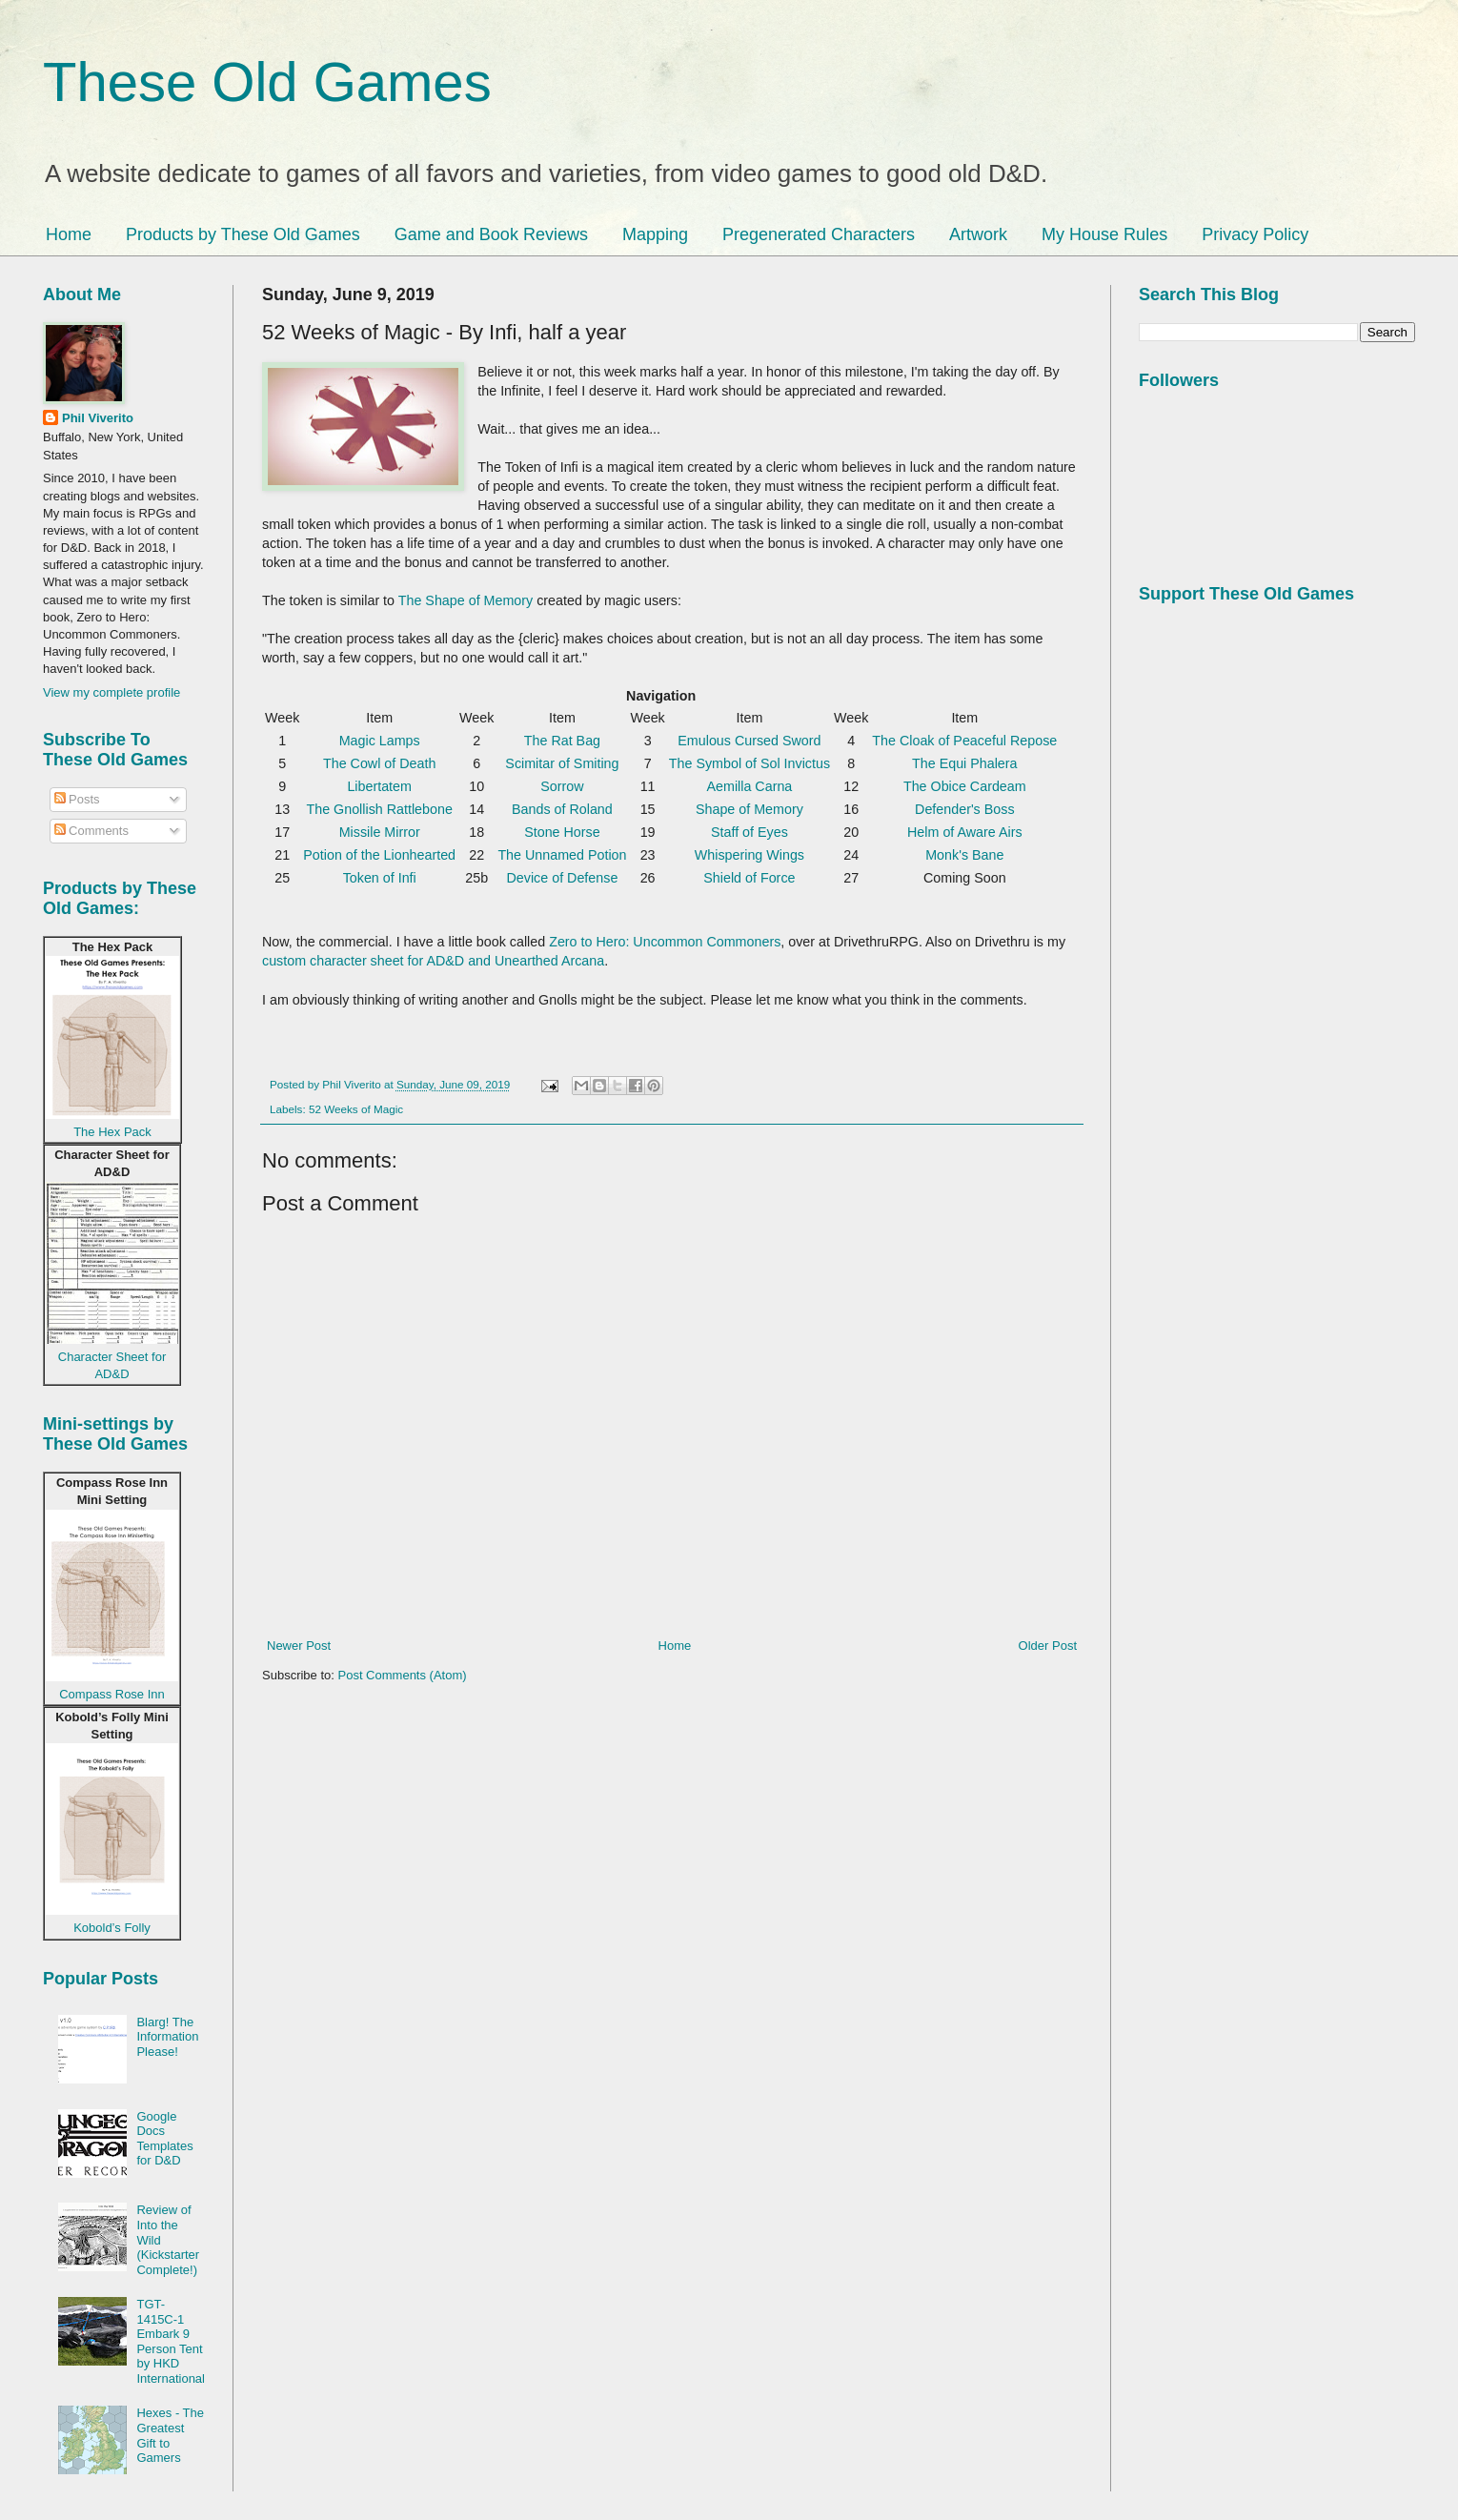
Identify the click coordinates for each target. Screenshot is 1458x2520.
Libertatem (379, 786)
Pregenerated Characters (818, 234)
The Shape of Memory (465, 600)
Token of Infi (379, 877)
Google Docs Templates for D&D (164, 2138)
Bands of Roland (562, 809)
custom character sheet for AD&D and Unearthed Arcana (433, 960)
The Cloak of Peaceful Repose (964, 740)
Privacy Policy (1255, 234)
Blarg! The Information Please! (167, 2037)
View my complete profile (111, 692)
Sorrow (561, 786)
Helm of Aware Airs (965, 832)
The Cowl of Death (379, 763)
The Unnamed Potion (561, 855)
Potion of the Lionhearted (379, 855)
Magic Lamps (379, 740)
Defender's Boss (964, 809)
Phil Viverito (97, 418)
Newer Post (299, 1645)
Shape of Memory (749, 809)
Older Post (1048, 1645)
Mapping (655, 234)
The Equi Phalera (964, 763)
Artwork (978, 234)
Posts (77, 799)
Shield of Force (749, 877)
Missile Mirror (379, 832)
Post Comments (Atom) (402, 1675)
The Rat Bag (562, 740)
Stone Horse (561, 832)
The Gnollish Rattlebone (379, 809)
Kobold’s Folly (112, 1927)
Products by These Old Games (243, 234)
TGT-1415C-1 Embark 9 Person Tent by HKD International (170, 2341)
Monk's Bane (964, 855)
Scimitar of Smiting (561, 763)
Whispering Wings (749, 855)
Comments (91, 830)
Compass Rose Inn (112, 1694)
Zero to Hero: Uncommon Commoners (664, 941)
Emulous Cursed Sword (749, 740)
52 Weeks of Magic (356, 1109)
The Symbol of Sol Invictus (749, 763)
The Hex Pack (112, 1132)
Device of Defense (562, 877)
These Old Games (267, 81)
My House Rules (1104, 234)
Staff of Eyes (749, 832)
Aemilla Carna (750, 786)
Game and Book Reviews (491, 234)
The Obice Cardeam (964, 786)
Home (68, 234)
